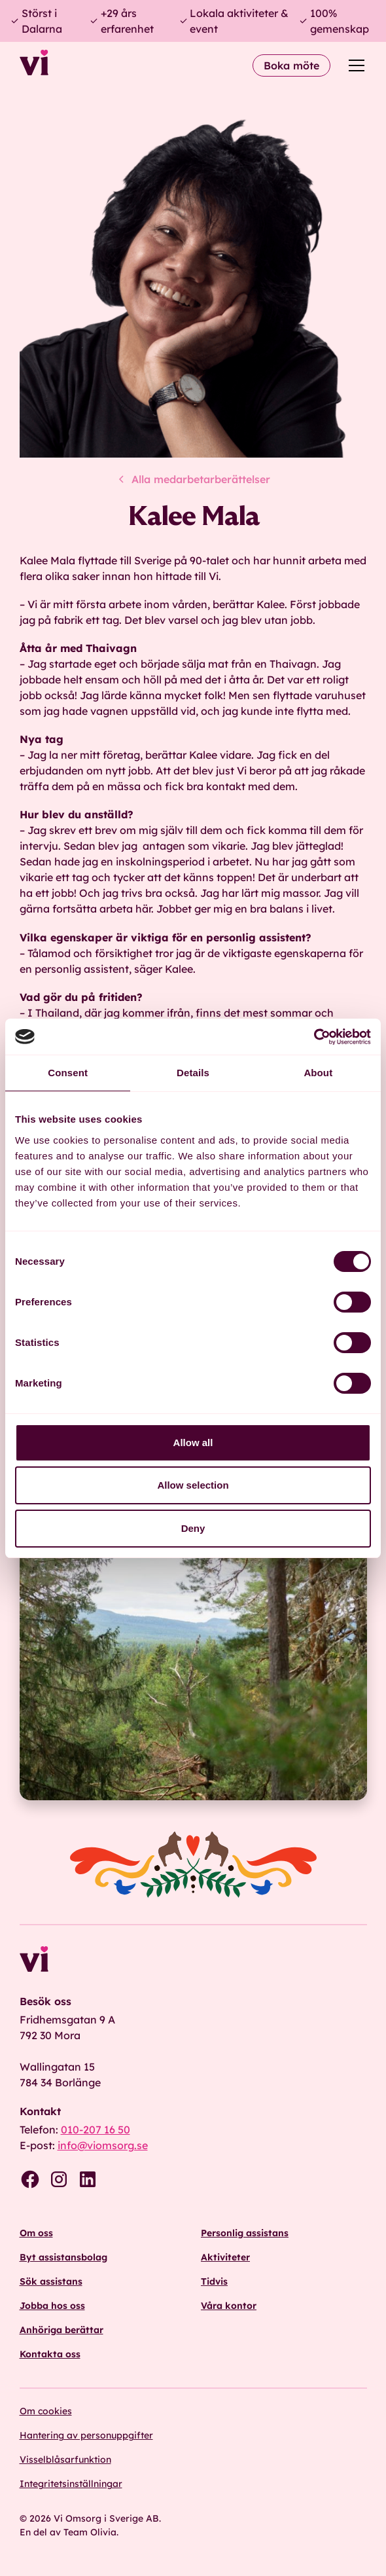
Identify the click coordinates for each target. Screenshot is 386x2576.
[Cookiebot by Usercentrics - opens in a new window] (313, 1036)
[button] (354, 65)
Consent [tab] (68, 1072)
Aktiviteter (225, 2257)
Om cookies (46, 2411)
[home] (34, 65)
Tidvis (214, 2281)
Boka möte (291, 65)
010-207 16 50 (95, 2129)
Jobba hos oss (52, 2306)
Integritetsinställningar (71, 2484)
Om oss (36, 2233)
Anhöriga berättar (61, 2330)
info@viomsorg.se (103, 2145)
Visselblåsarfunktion (65, 2459)
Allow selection (192, 1485)
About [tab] (318, 1072)
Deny (193, 1528)
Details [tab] (193, 1072)
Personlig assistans (245, 2233)
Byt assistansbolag (63, 2257)
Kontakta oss (50, 2354)
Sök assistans (51, 2281)
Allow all (193, 1442)
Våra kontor (228, 2306)
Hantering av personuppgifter (86, 2435)
